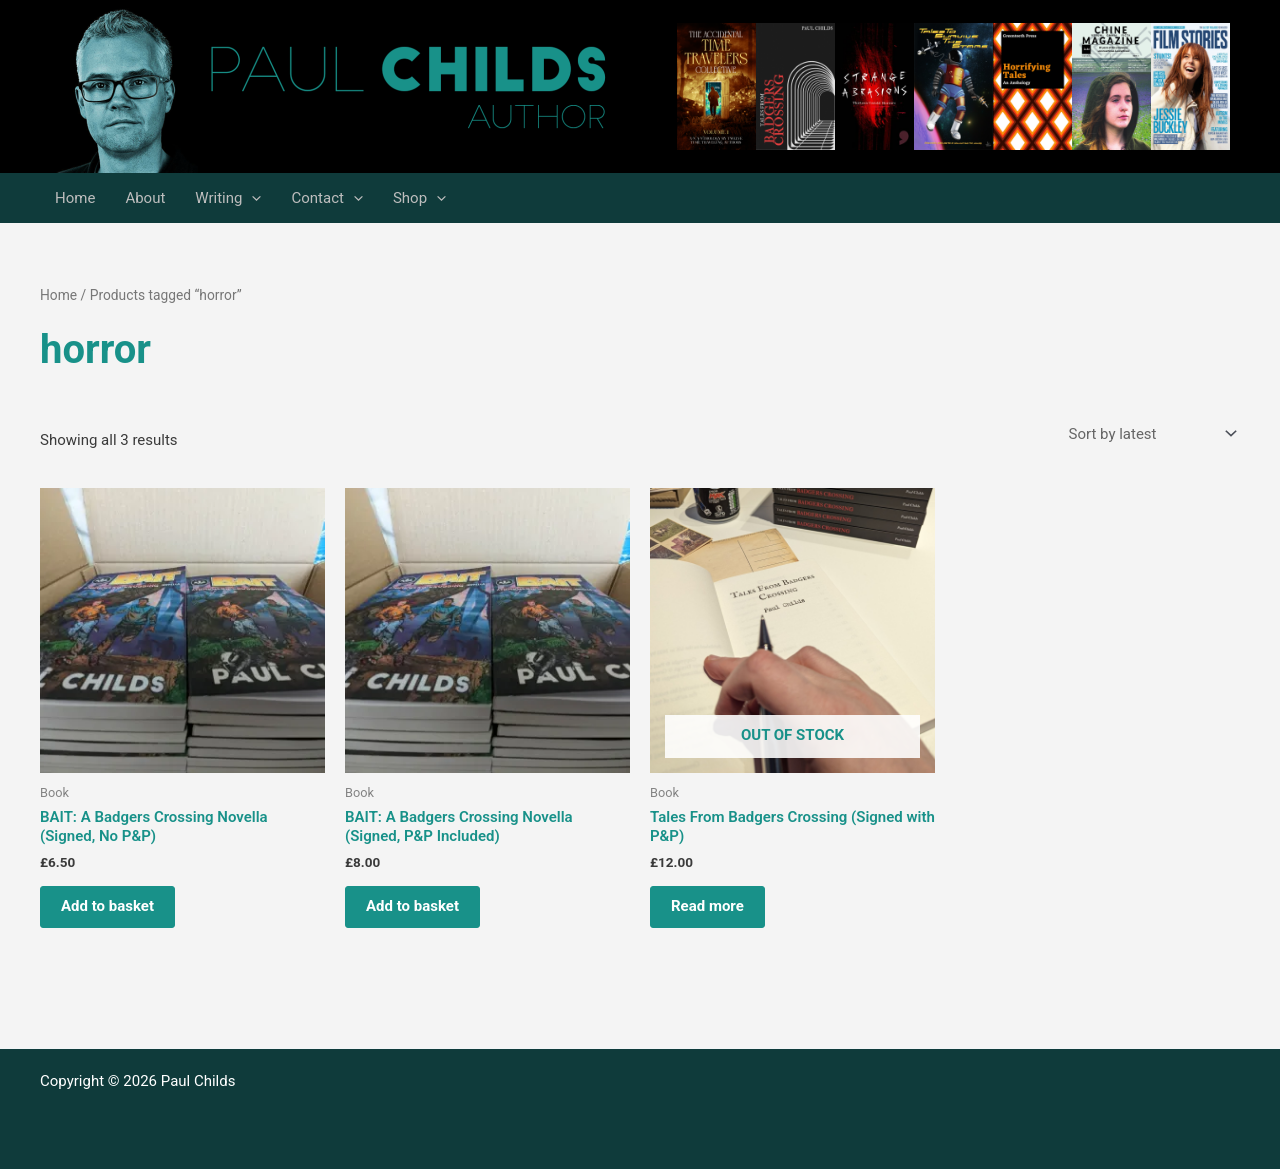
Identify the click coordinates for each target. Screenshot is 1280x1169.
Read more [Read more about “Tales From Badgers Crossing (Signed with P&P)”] (707, 906)
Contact (326, 198)
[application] (251, 198)
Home (75, 198)
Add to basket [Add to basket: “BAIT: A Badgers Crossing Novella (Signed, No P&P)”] (107, 906)
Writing (228, 198)
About (145, 198)
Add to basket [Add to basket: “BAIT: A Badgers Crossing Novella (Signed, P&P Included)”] (412, 906)
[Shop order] (1150, 434)
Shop (419, 198)
